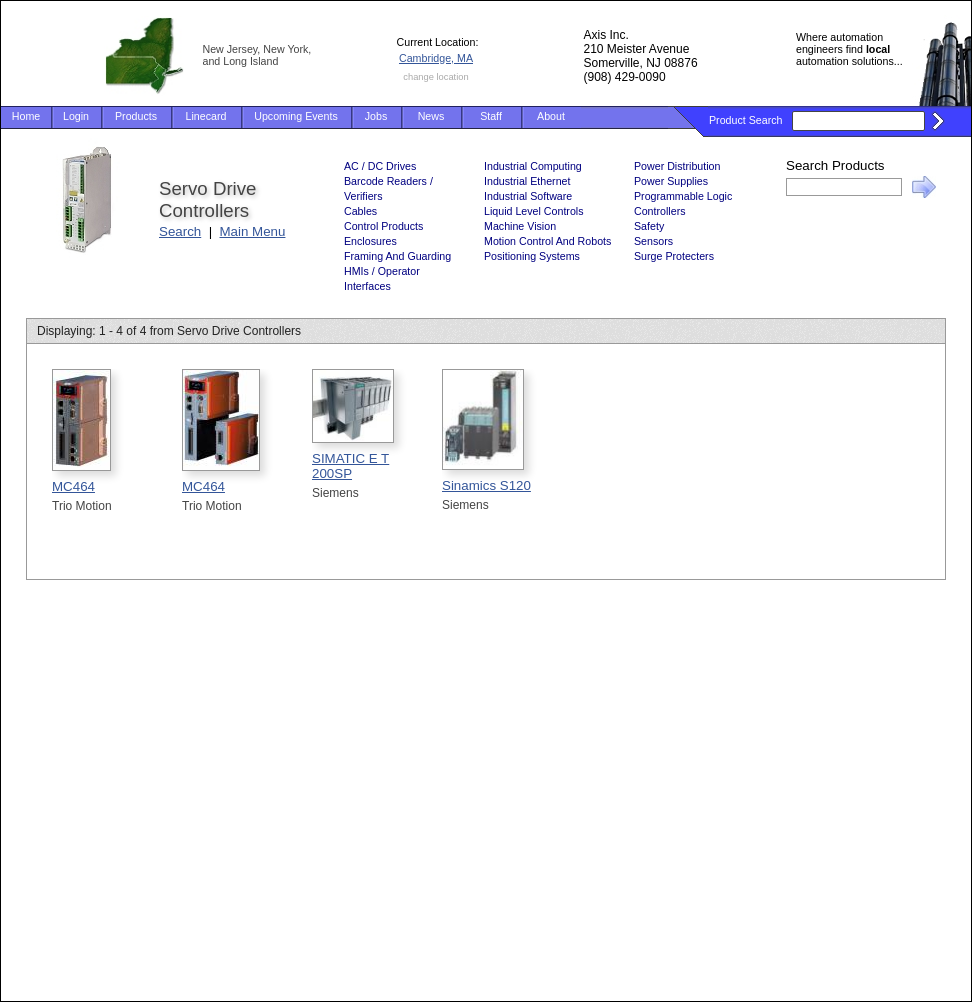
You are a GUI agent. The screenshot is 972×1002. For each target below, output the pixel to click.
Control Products (383, 226)
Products (136, 116)
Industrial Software (528, 196)
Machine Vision (520, 226)
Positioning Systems (532, 256)
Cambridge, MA (436, 58)
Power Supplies (671, 181)
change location (435, 77)
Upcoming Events (296, 116)
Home (26, 116)
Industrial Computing (533, 166)
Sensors (653, 241)
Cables (360, 211)
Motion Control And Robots (547, 241)
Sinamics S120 (486, 485)
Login (76, 116)
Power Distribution (677, 166)
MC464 (73, 486)
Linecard (206, 116)
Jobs (376, 116)
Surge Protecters (674, 256)
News (431, 116)
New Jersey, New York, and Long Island (257, 55)
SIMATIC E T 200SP (350, 466)
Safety (649, 226)
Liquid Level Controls (534, 211)
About (551, 116)
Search (180, 231)
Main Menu (253, 231)
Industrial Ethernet (527, 181)
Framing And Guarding (397, 256)
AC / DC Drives (380, 166)
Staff (491, 116)
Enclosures (370, 241)
